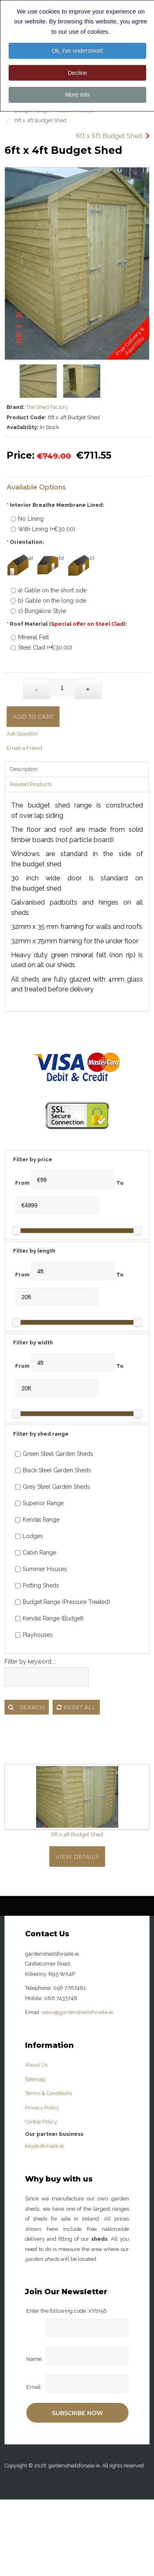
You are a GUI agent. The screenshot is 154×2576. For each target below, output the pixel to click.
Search (26, 1707)
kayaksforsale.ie (44, 2146)
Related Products (31, 784)
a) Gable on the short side (49, 590)
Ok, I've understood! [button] (77, 50)
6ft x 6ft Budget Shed (109, 136)
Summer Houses (41, 1569)
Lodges (29, 1536)
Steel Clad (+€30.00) (41, 647)
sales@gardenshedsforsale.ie (77, 2012)
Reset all (76, 1707)
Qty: (15, 685)
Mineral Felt (30, 637)
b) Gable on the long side (48, 600)
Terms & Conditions (48, 2093)
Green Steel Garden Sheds (54, 1453)
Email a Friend (24, 748)
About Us (36, 2065)
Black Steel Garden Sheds (53, 1470)
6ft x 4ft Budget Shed (77, 1834)
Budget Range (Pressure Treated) (62, 1602)
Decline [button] (77, 73)
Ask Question (22, 734)
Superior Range (39, 1503)
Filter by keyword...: (30, 1661)
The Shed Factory (47, 407)
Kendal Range (37, 1519)
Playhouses (34, 1634)
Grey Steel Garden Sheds (52, 1486)
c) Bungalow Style (38, 611)
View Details (77, 1856)
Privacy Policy (42, 2108)
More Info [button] (77, 94)
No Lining (27, 518)
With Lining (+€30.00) (43, 529)
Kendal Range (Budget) (49, 1618)
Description (24, 769)
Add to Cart (33, 716)
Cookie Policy (41, 2122)
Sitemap (35, 2079)
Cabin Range (35, 1552)
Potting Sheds (37, 1585)
